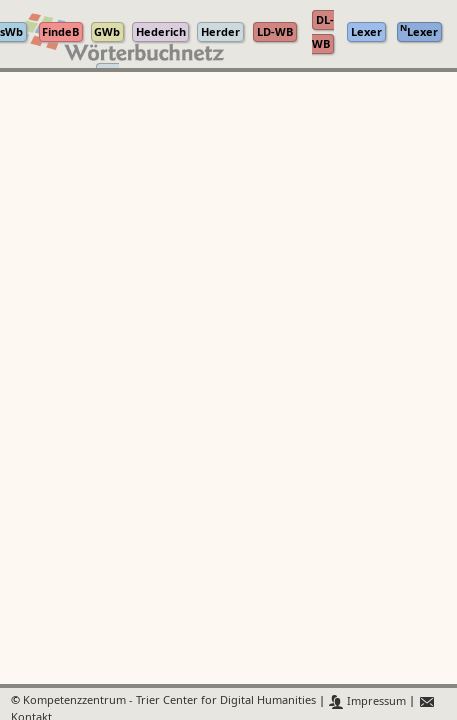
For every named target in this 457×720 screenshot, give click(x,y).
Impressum (367, 701)
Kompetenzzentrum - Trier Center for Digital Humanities (169, 701)
